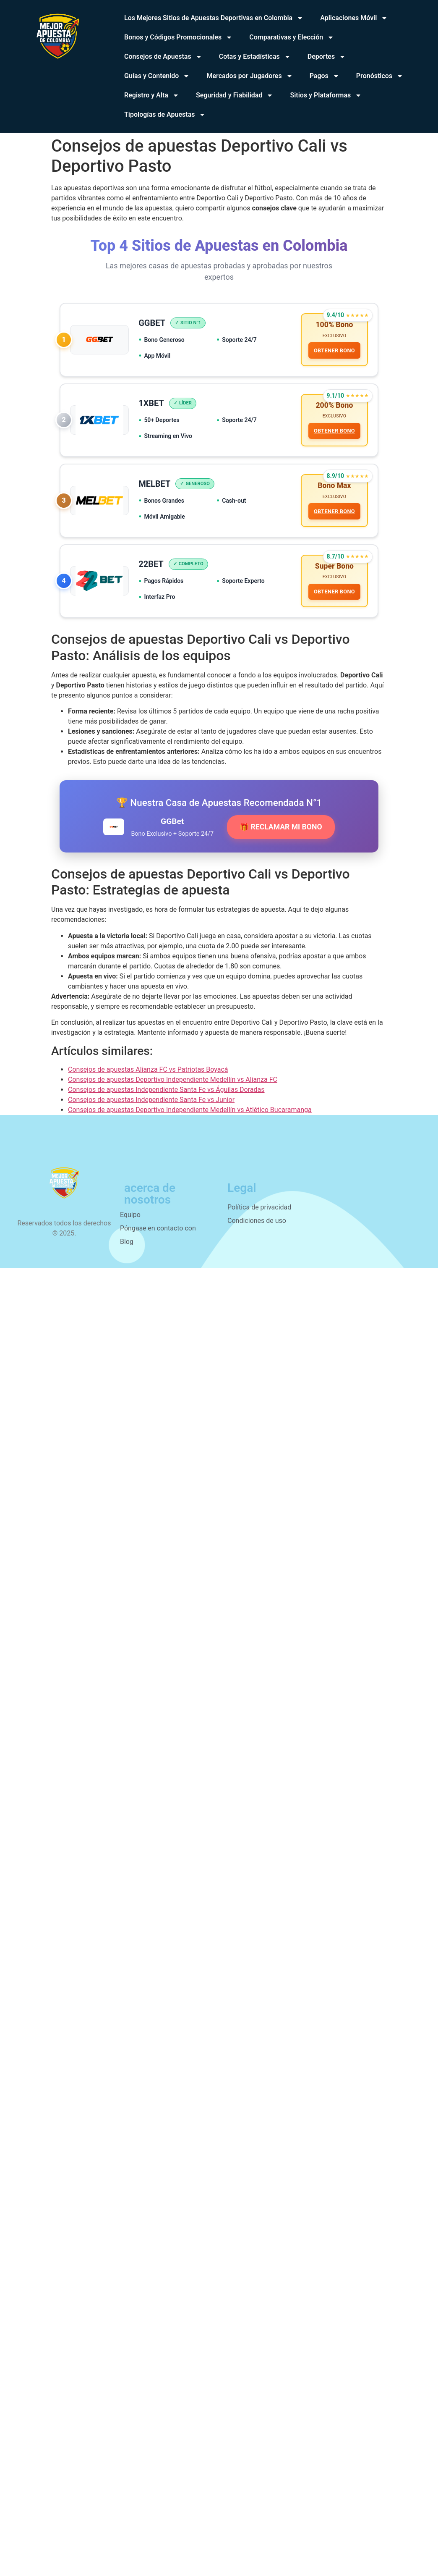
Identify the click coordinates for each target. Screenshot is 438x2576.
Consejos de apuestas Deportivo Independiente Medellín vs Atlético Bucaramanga (190, 1113)
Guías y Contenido (157, 76)
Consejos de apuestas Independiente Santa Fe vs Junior (151, 1103)
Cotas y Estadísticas (255, 56)
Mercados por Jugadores (249, 76)
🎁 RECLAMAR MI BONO (281, 830)
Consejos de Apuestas (163, 56)
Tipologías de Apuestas (165, 114)
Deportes (327, 56)
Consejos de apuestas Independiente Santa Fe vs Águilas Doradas (166, 1093)
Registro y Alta (151, 95)
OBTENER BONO (334, 351)
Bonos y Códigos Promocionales (178, 37)
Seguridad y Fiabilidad (234, 95)
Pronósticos (379, 76)
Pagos (324, 76)
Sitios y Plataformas (326, 95)
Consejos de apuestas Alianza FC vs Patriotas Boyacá (148, 1072)
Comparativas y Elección (291, 37)
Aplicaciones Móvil (354, 18)
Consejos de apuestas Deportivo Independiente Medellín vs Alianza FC (172, 1082)
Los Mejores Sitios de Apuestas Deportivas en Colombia (213, 18)
